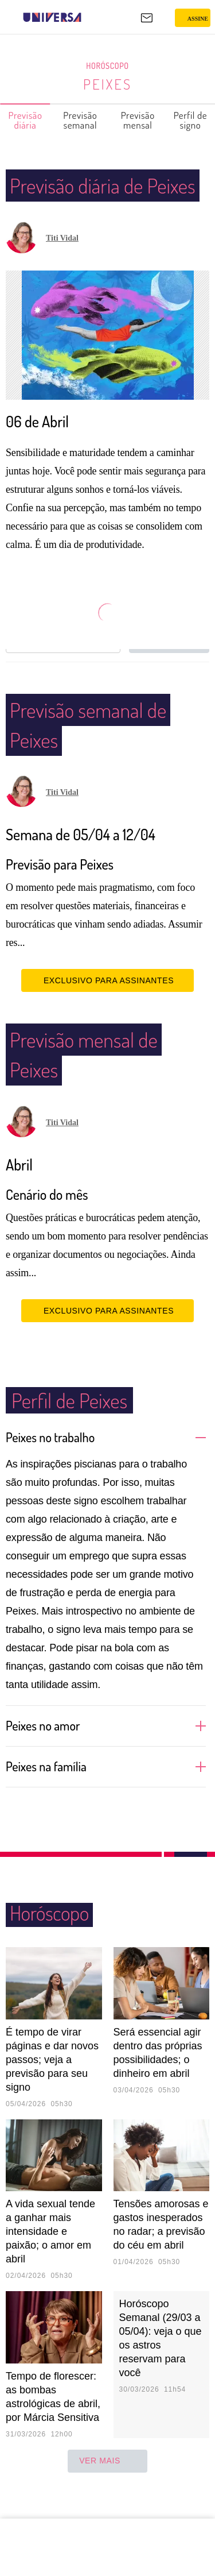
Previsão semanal (80, 120)
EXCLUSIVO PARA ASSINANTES (107, 1010)
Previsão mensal (138, 120)
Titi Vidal (62, 268)
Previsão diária (25, 120)
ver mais (107, 2491)
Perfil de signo (190, 120)
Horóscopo (108, 66)
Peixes (107, 84)
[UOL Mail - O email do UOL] (147, 18)
